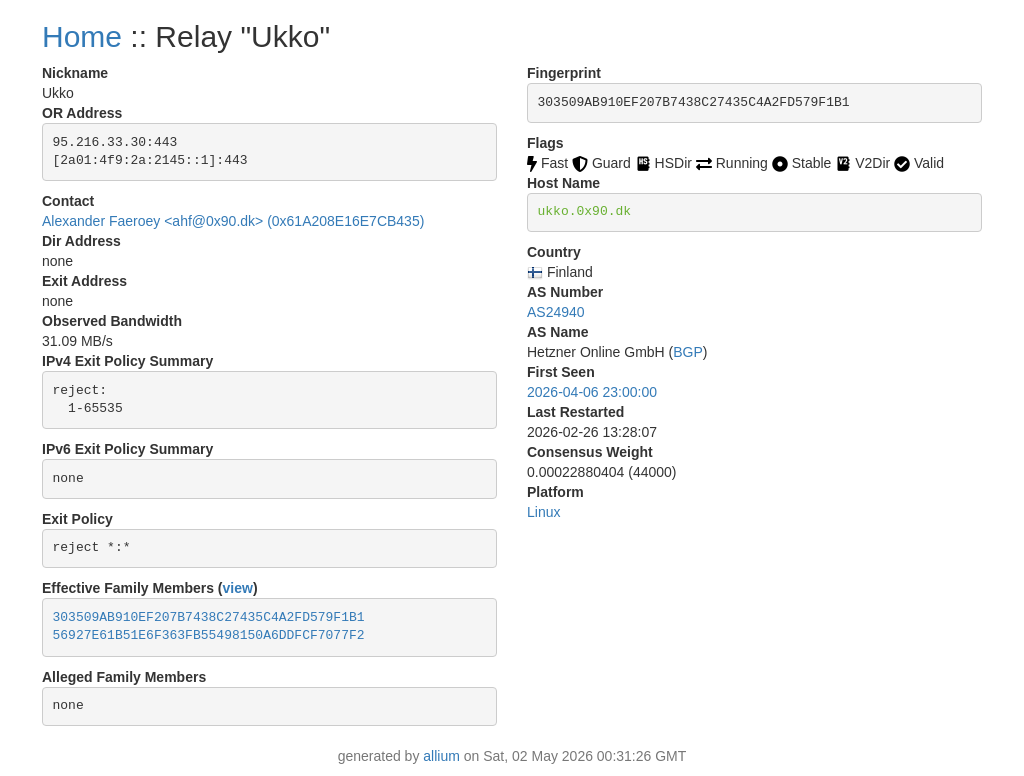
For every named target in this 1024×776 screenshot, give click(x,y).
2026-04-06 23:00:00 (592, 392)
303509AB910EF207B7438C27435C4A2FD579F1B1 (209, 617)
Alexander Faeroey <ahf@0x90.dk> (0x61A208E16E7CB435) (233, 221)
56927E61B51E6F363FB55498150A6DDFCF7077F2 (209, 635)
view (238, 588)
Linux (543, 512)
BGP (688, 352)
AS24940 (556, 312)
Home (82, 36)
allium (441, 756)
